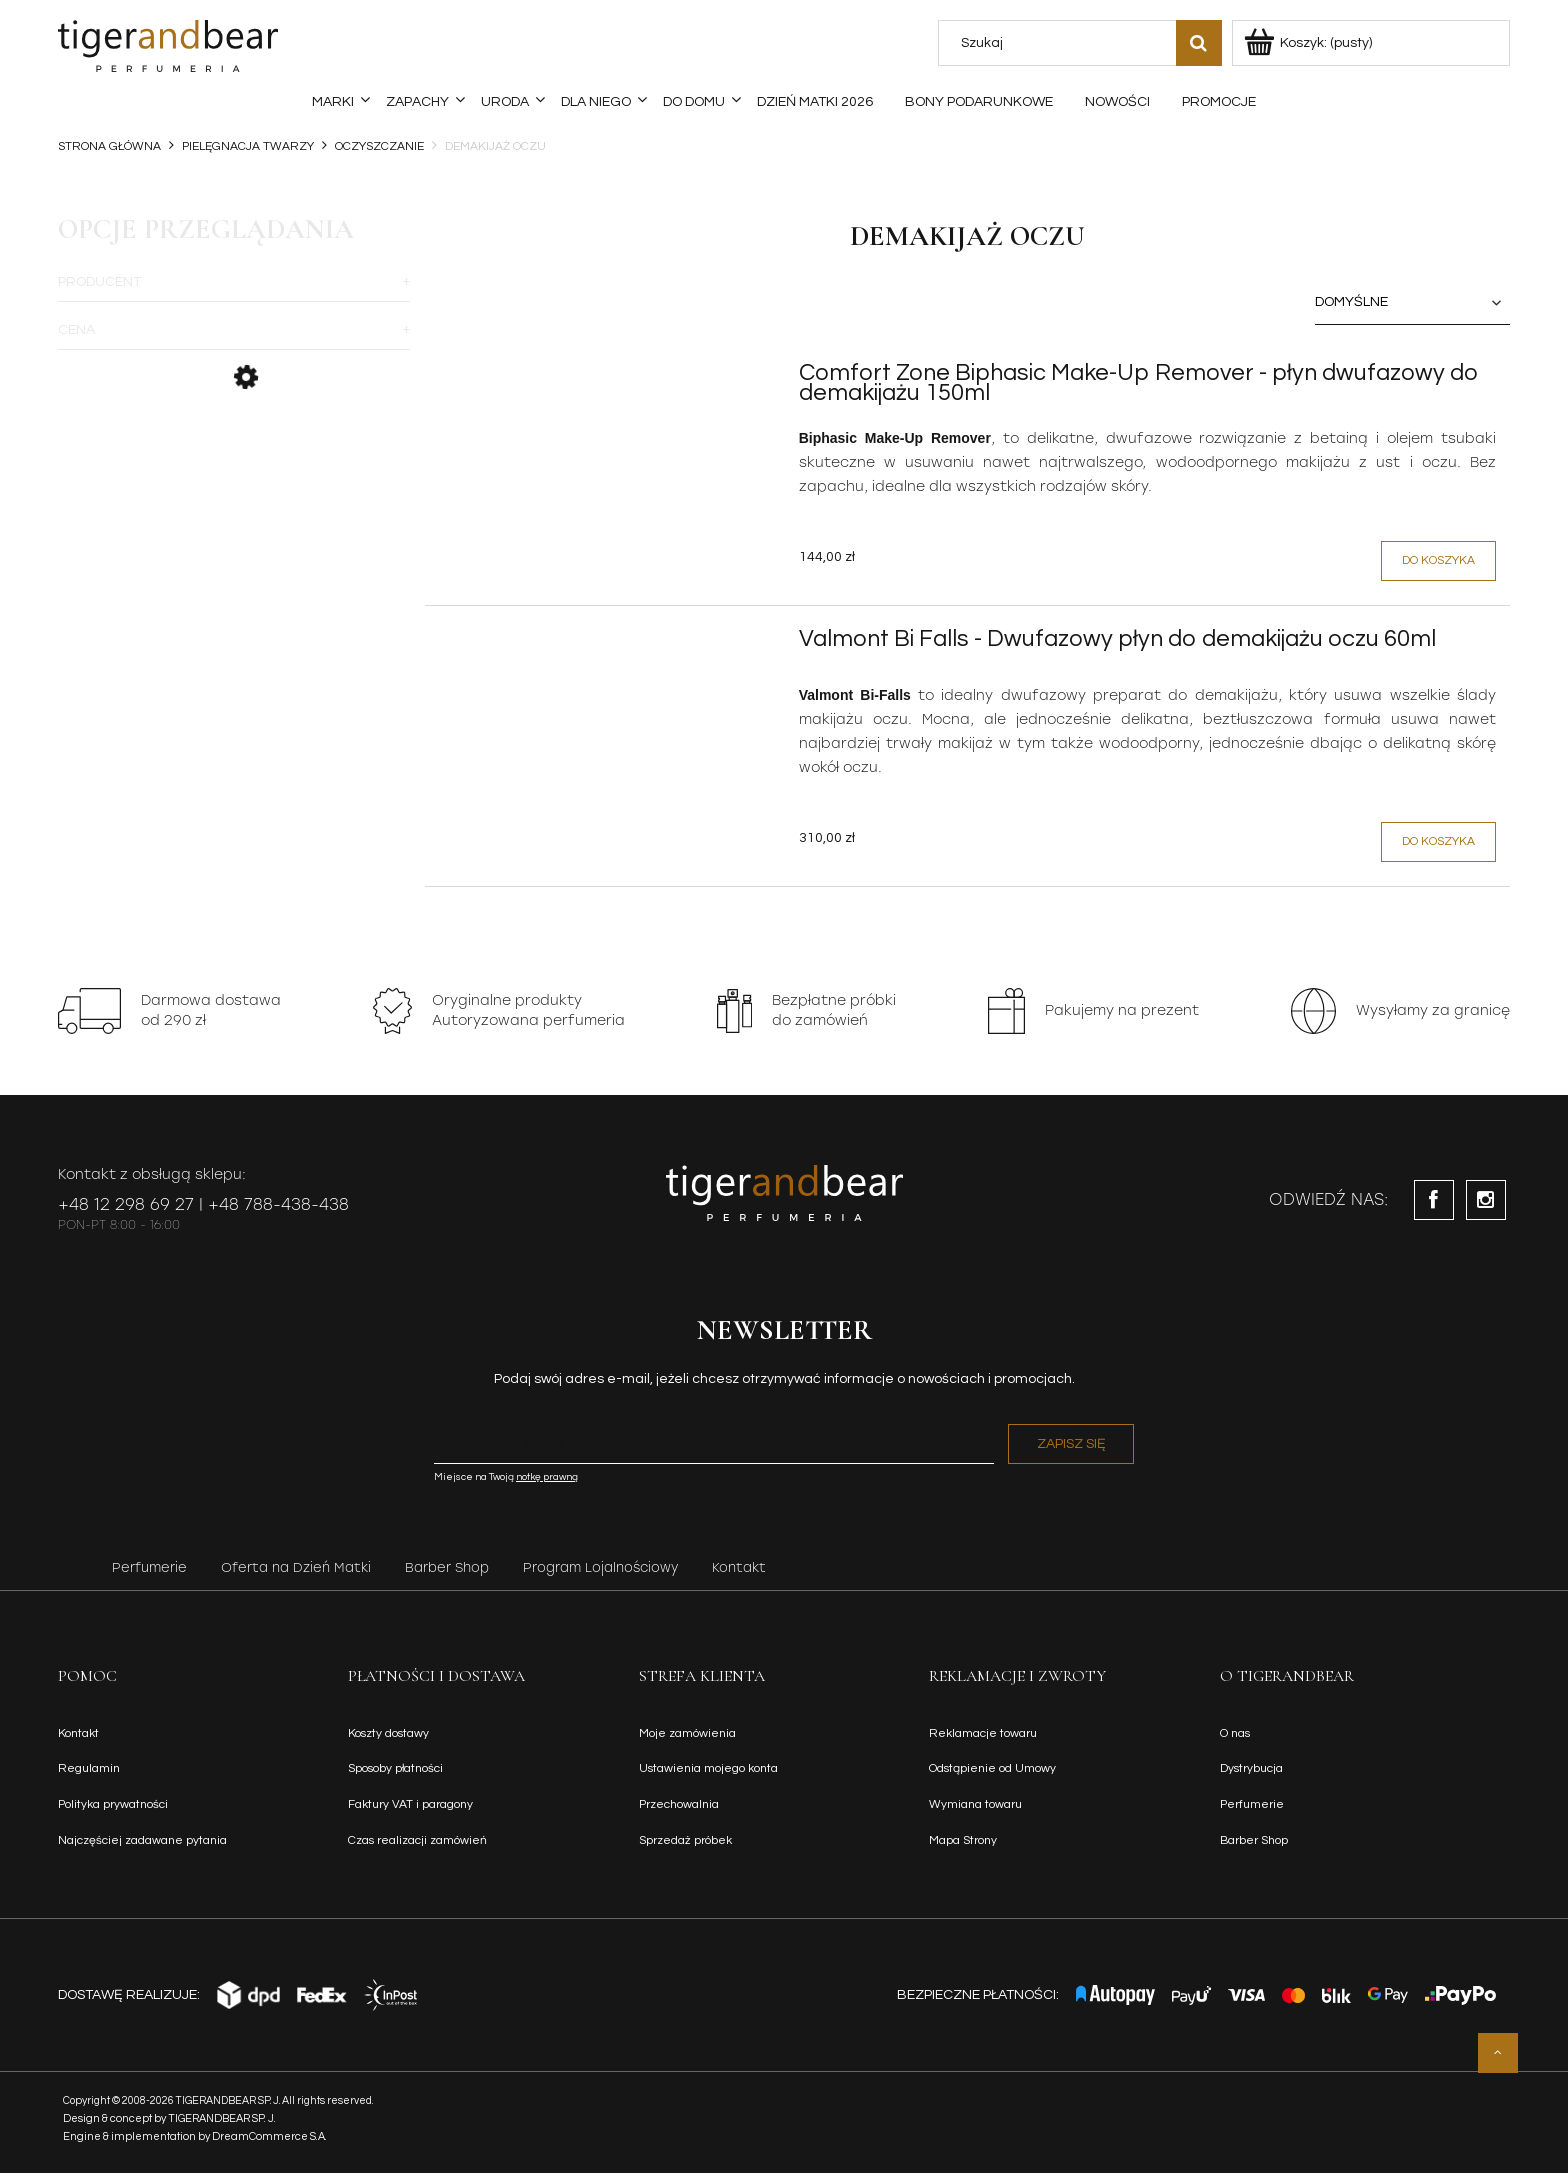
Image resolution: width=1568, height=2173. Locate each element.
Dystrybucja (1251, 1768)
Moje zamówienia (687, 1733)
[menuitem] (333, 102)
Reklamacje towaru (983, 1733)
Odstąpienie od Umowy (992, 1768)
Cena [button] (76, 330)
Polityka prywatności (113, 1804)
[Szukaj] (1199, 43)
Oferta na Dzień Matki (296, 1567)
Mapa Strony (963, 1840)
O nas (1235, 1733)
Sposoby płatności (395, 1768)
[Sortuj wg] (1412, 303)
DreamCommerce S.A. (269, 2136)
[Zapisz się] (1071, 1444)
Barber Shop (447, 1567)
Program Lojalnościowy (600, 1567)
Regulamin (89, 1768)
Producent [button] (99, 282)
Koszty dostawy (388, 1733)
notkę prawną (547, 1477)
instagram (1486, 1200)
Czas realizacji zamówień (417, 1840)
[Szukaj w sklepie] (1061, 43)
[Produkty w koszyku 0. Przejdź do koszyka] (1309, 43)
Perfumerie (149, 1567)
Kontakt (739, 1567)
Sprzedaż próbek (685, 1840)
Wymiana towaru (975, 1804)
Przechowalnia (679, 1804)
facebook (1434, 1200)
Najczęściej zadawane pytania (142, 1840)
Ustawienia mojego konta (708, 1768)
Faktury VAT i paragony (410, 1804)
